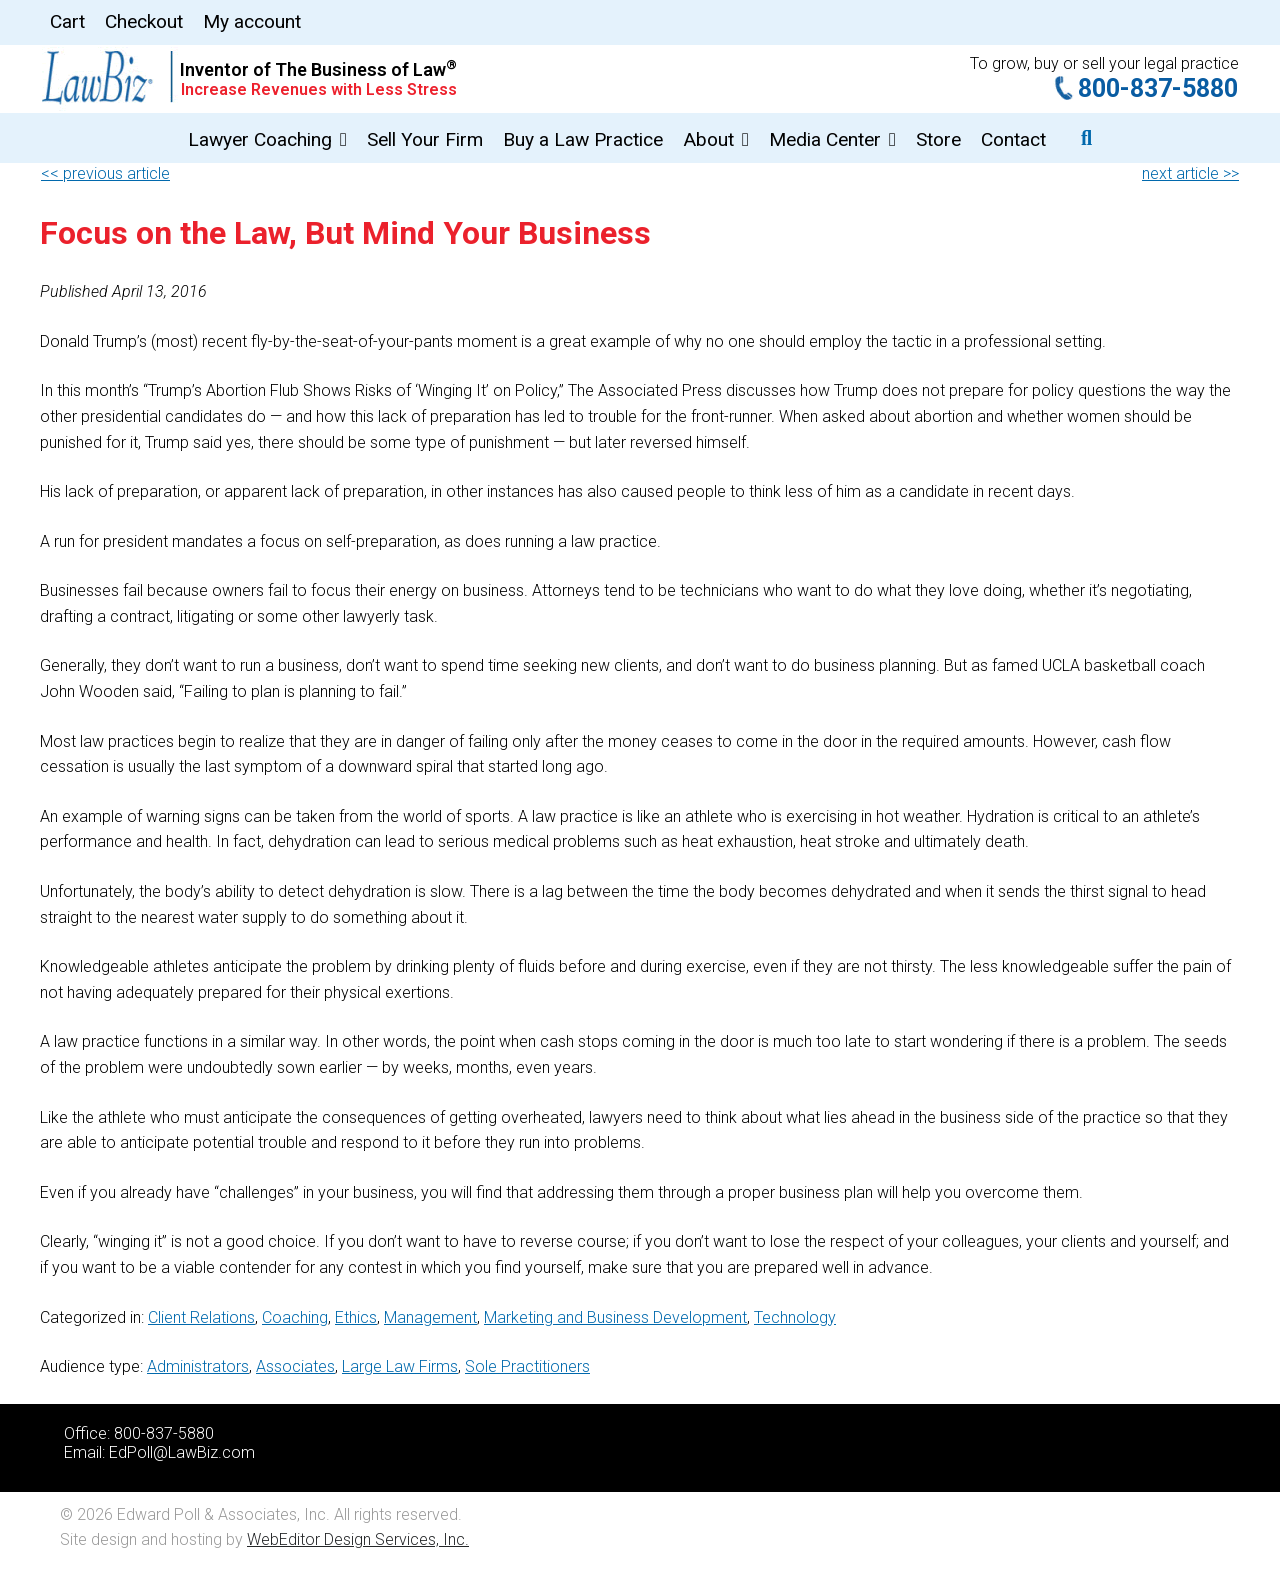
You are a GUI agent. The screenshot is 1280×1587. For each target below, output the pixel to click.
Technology (795, 1317)
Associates (295, 1366)
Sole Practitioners (527, 1366)
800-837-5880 (1158, 88)
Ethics (356, 1317)
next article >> (1190, 173)
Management (430, 1317)
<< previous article (105, 173)
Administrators (198, 1366)
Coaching (295, 1317)
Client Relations (201, 1317)
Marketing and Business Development (615, 1317)
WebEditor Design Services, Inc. (358, 1539)
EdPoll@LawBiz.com (182, 1452)
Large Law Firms (400, 1366)
